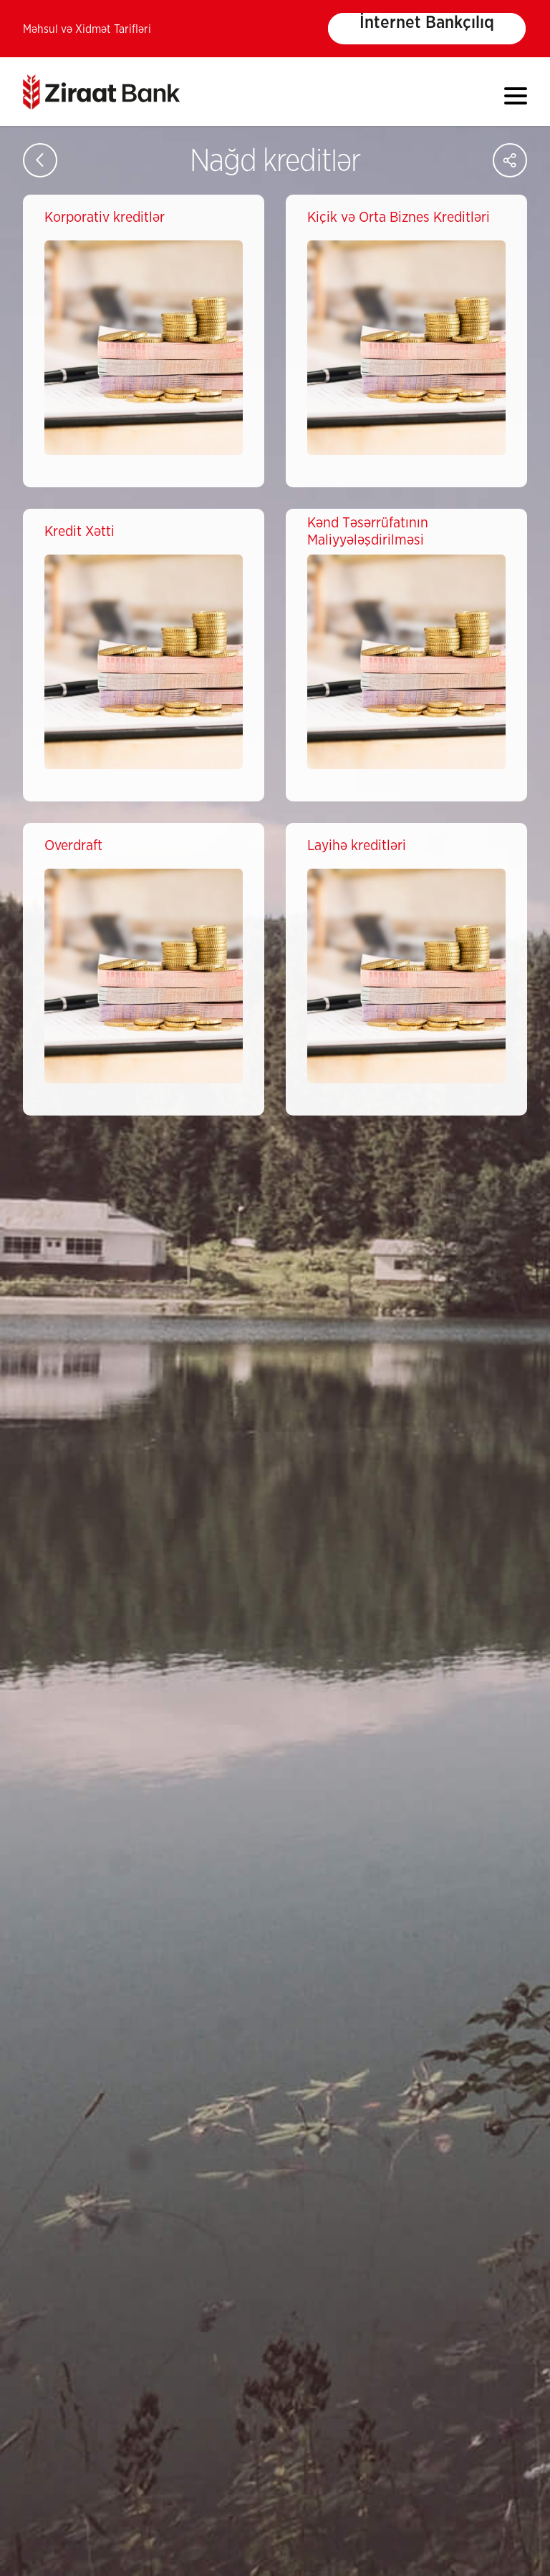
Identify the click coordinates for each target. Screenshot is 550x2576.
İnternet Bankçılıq (427, 22)
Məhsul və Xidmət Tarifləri (87, 29)
